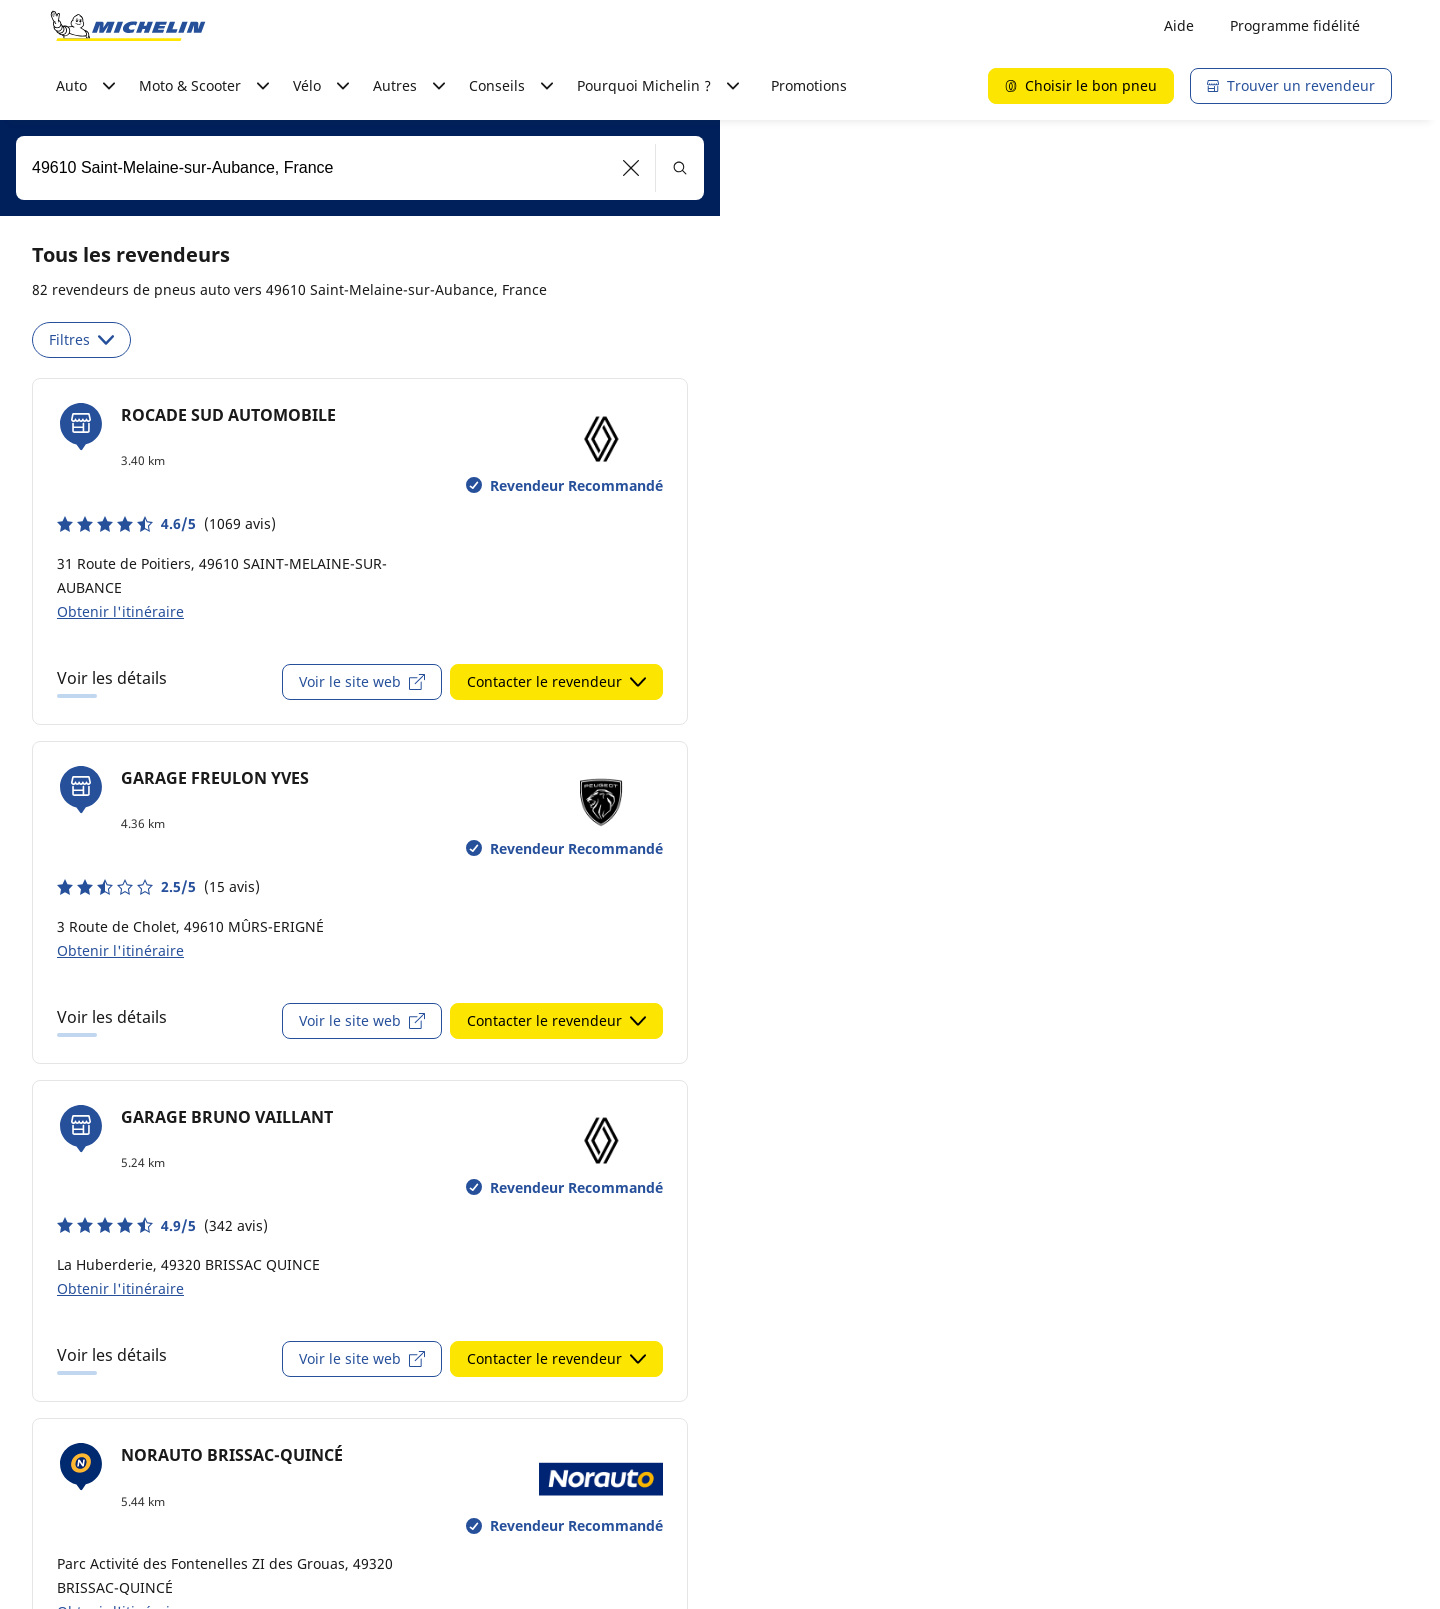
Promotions (809, 85)
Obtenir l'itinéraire (120, 611)
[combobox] (360, 168)
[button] (631, 168)
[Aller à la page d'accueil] (128, 26)
